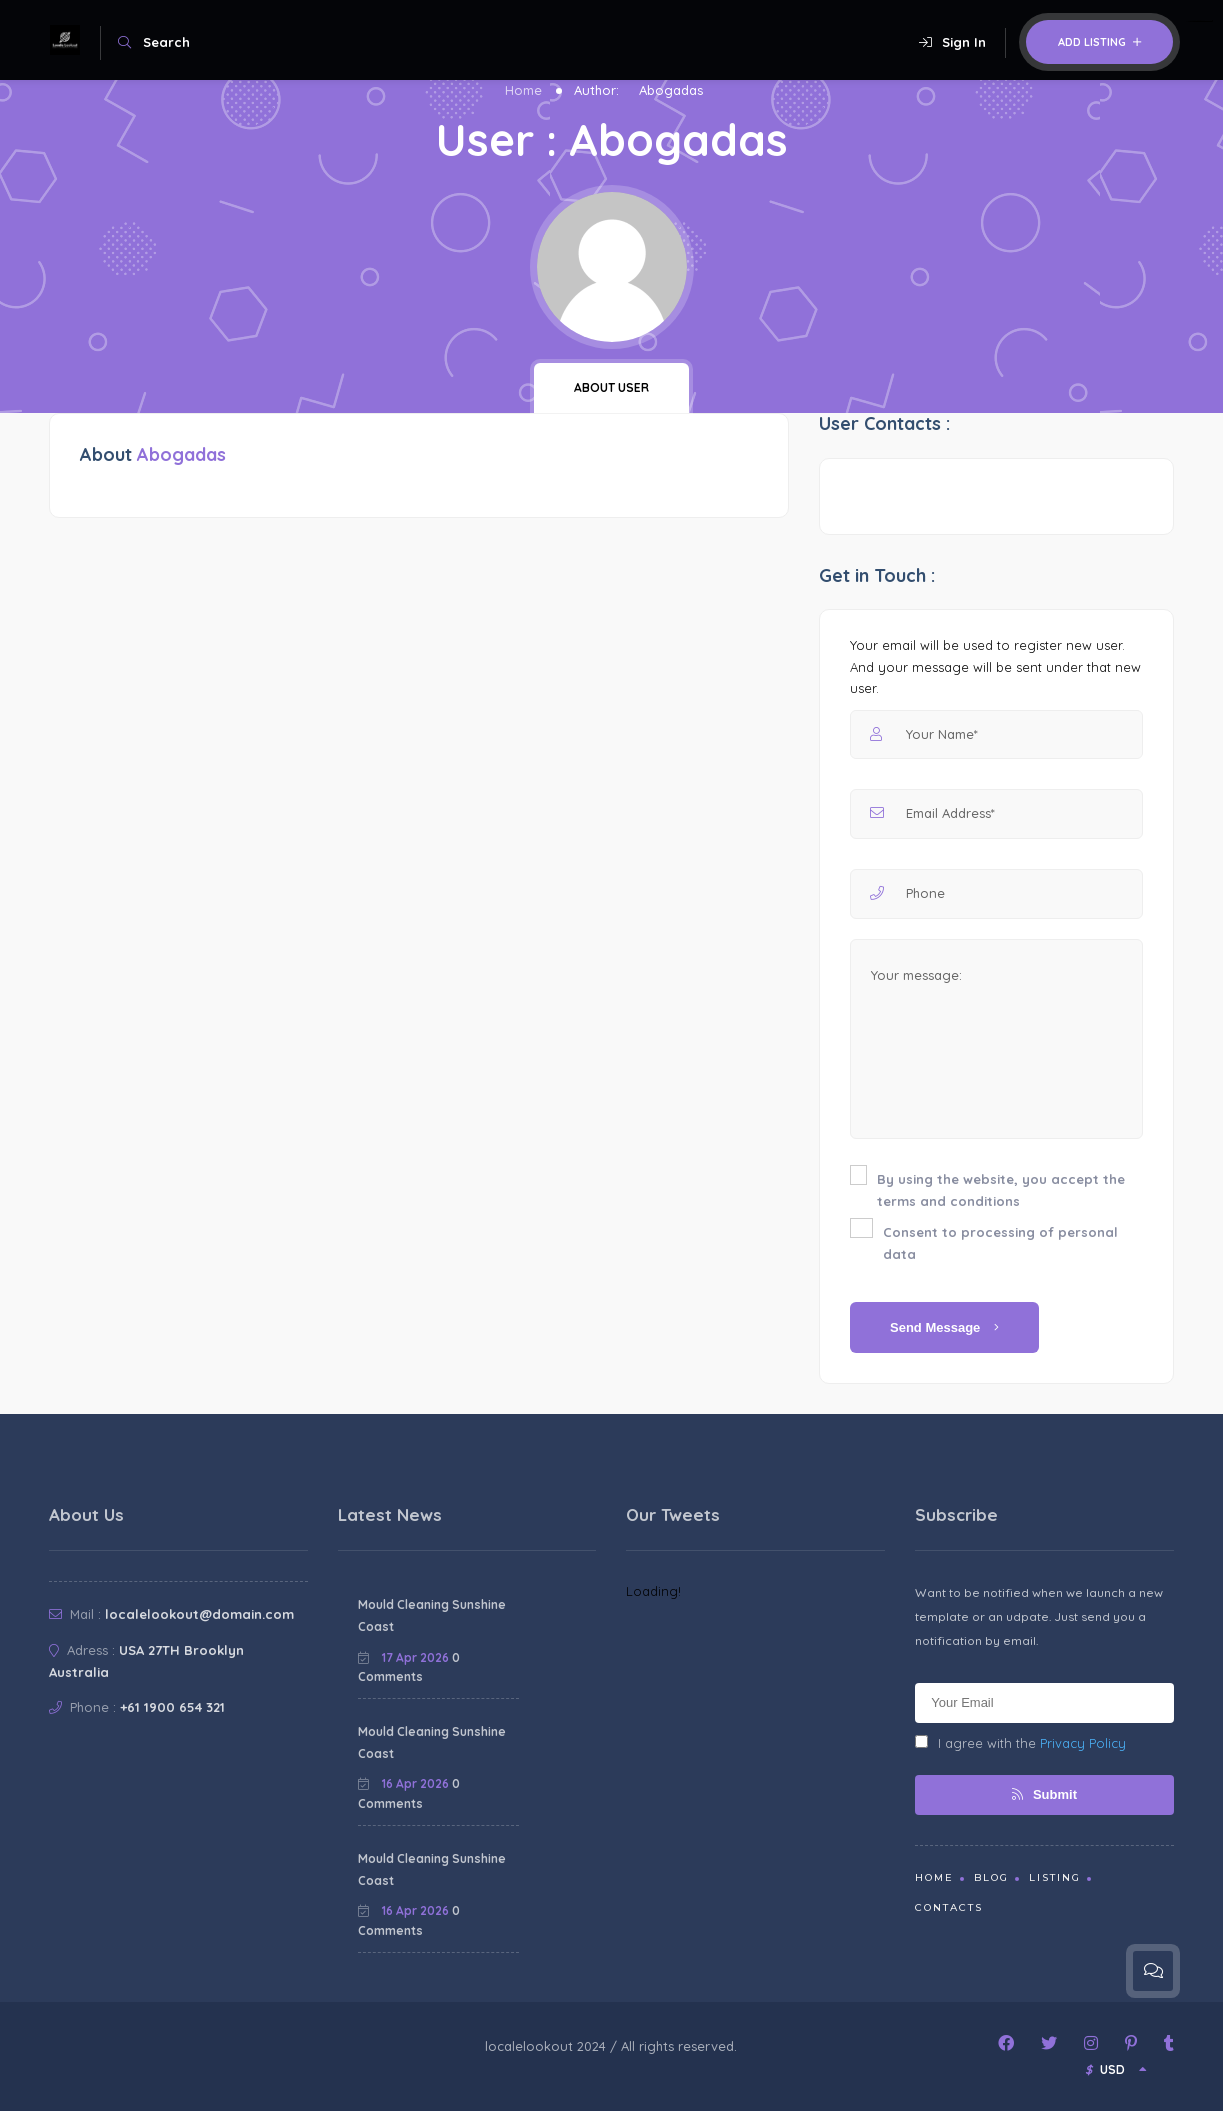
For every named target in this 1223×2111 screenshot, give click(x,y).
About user (611, 387)
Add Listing (1099, 42)
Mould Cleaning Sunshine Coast (432, 1615)
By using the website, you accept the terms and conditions (1001, 1190)
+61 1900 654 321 (172, 1707)
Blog (991, 1877)
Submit (1044, 1794)
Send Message (944, 1327)
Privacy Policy (1083, 1743)
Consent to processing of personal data (1000, 1243)
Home (523, 90)
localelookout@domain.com (199, 1614)
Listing (1055, 1877)
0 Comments (409, 1667)
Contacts (949, 1907)
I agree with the (1020, 1743)
